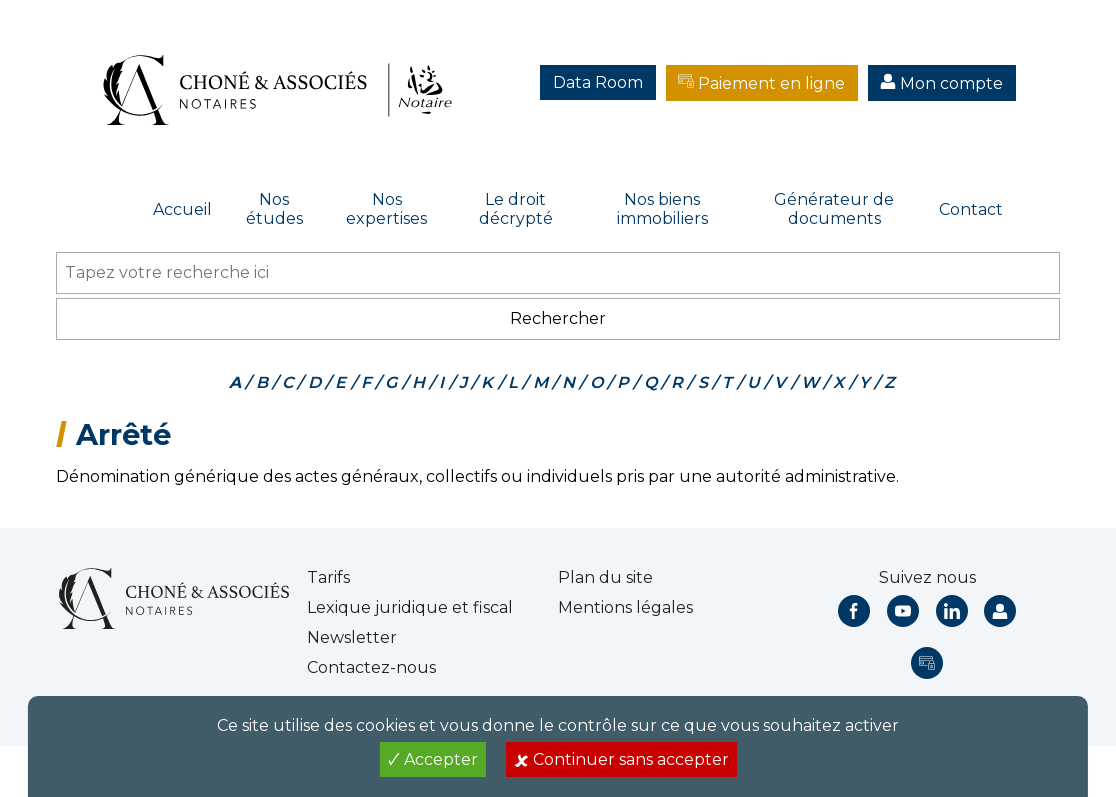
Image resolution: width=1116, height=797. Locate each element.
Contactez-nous (371, 667)
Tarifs (328, 577)
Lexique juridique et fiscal (410, 607)
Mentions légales (625, 607)
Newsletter (352, 637)
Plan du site (605, 577)
